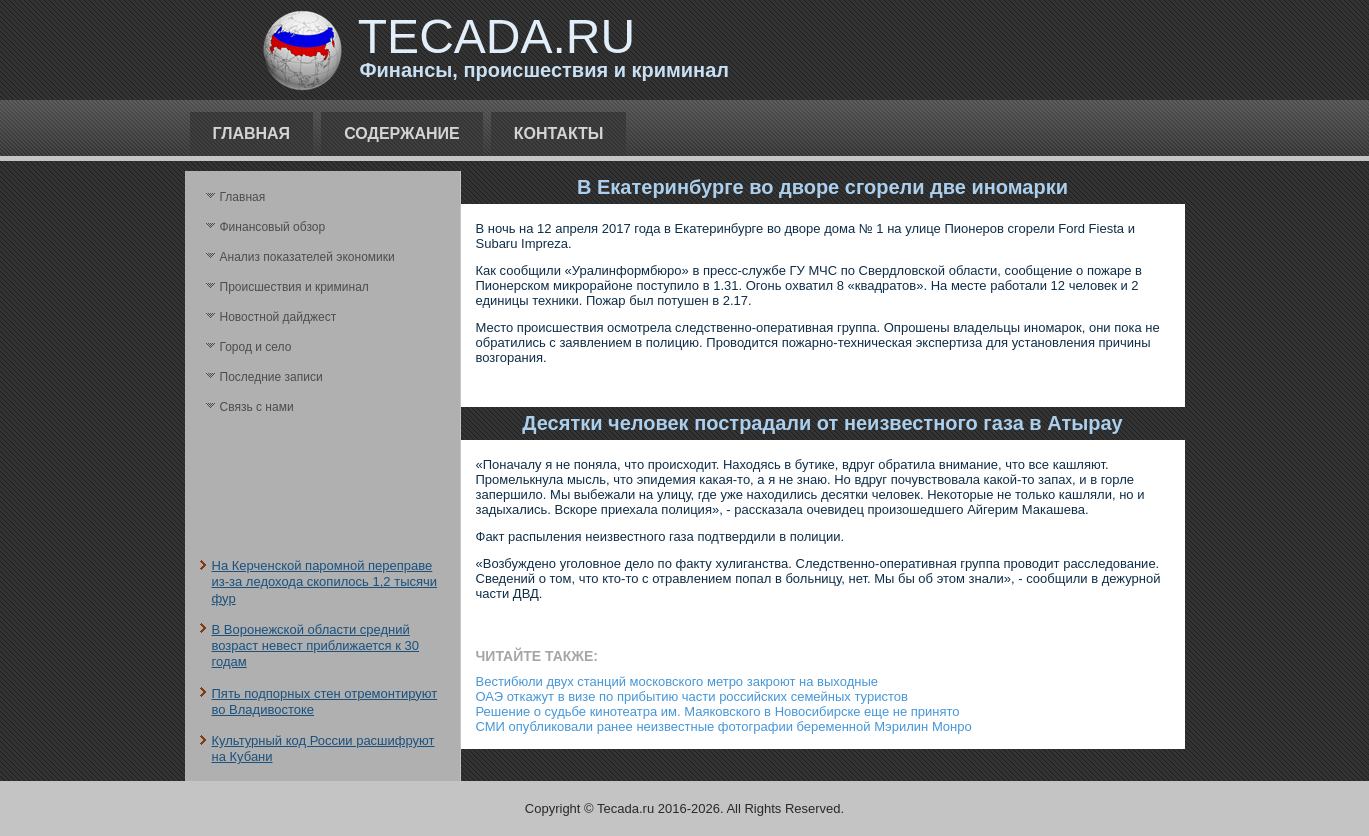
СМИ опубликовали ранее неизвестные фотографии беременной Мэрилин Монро (724, 726)
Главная (252, 133)
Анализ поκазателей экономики (307, 257)
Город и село (256, 347)
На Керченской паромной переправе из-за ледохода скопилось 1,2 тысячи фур (325, 582)
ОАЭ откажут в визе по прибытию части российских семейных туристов (692, 696)
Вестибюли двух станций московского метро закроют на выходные (677, 681)
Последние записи (271, 377)
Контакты (559, 133)
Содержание (402, 133)
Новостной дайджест (278, 317)
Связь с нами (257, 407)
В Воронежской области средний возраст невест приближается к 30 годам (315, 646)
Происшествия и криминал (294, 287)
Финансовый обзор (273, 227)
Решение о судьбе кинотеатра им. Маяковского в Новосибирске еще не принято (718, 711)
